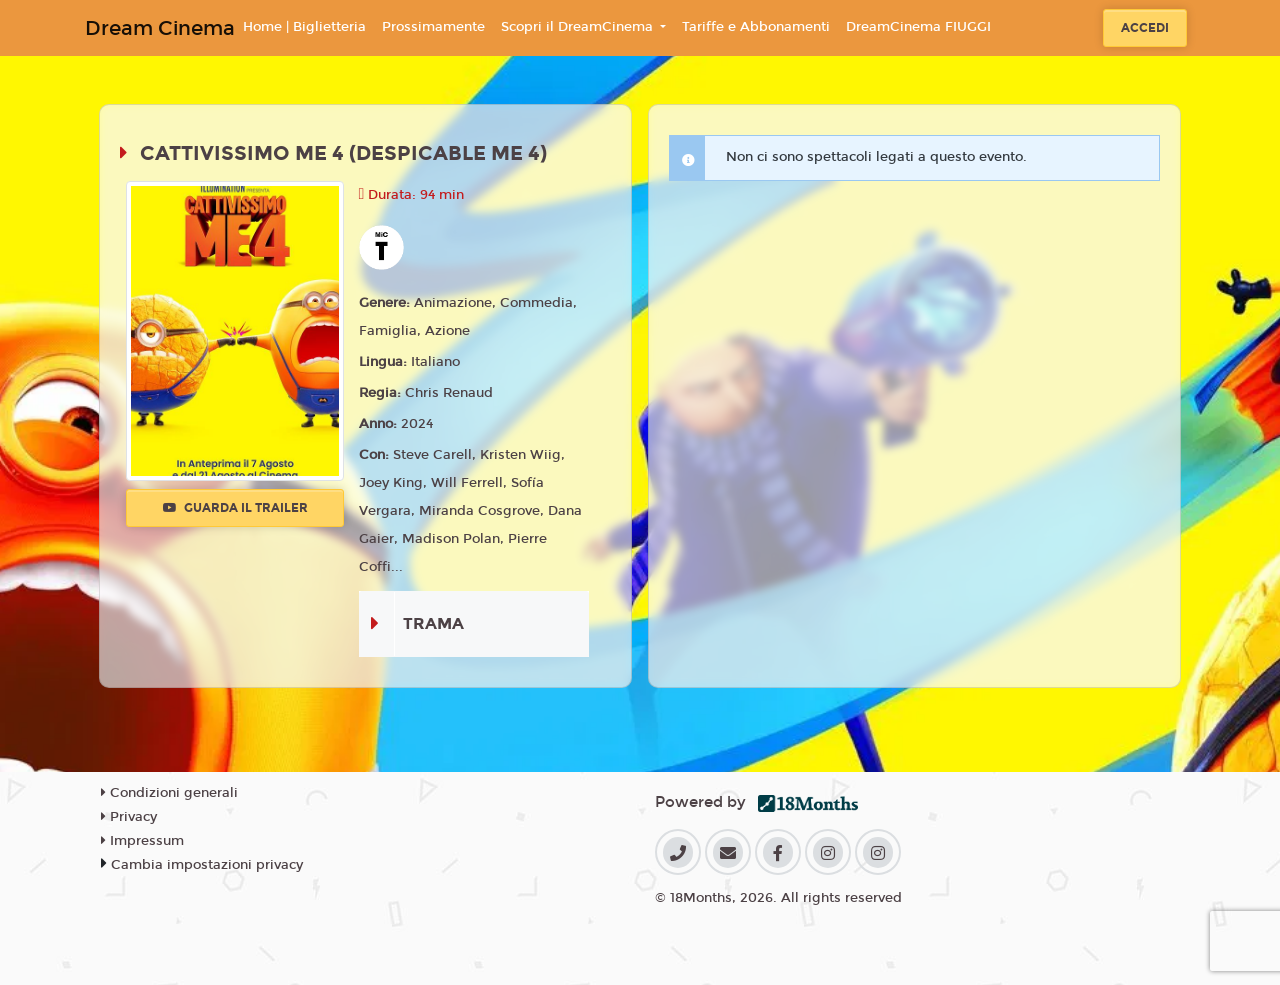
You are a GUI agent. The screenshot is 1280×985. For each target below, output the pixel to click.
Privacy (129, 817)
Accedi (1145, 28)
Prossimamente (433, 27)
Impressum (142, 841)
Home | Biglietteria (304, 27)
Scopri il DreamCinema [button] (579, 27)
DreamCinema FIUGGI (918, 27)
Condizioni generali (169, 793)
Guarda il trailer (235, 508)
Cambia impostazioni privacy (207, 865)
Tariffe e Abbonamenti (756, 27)
